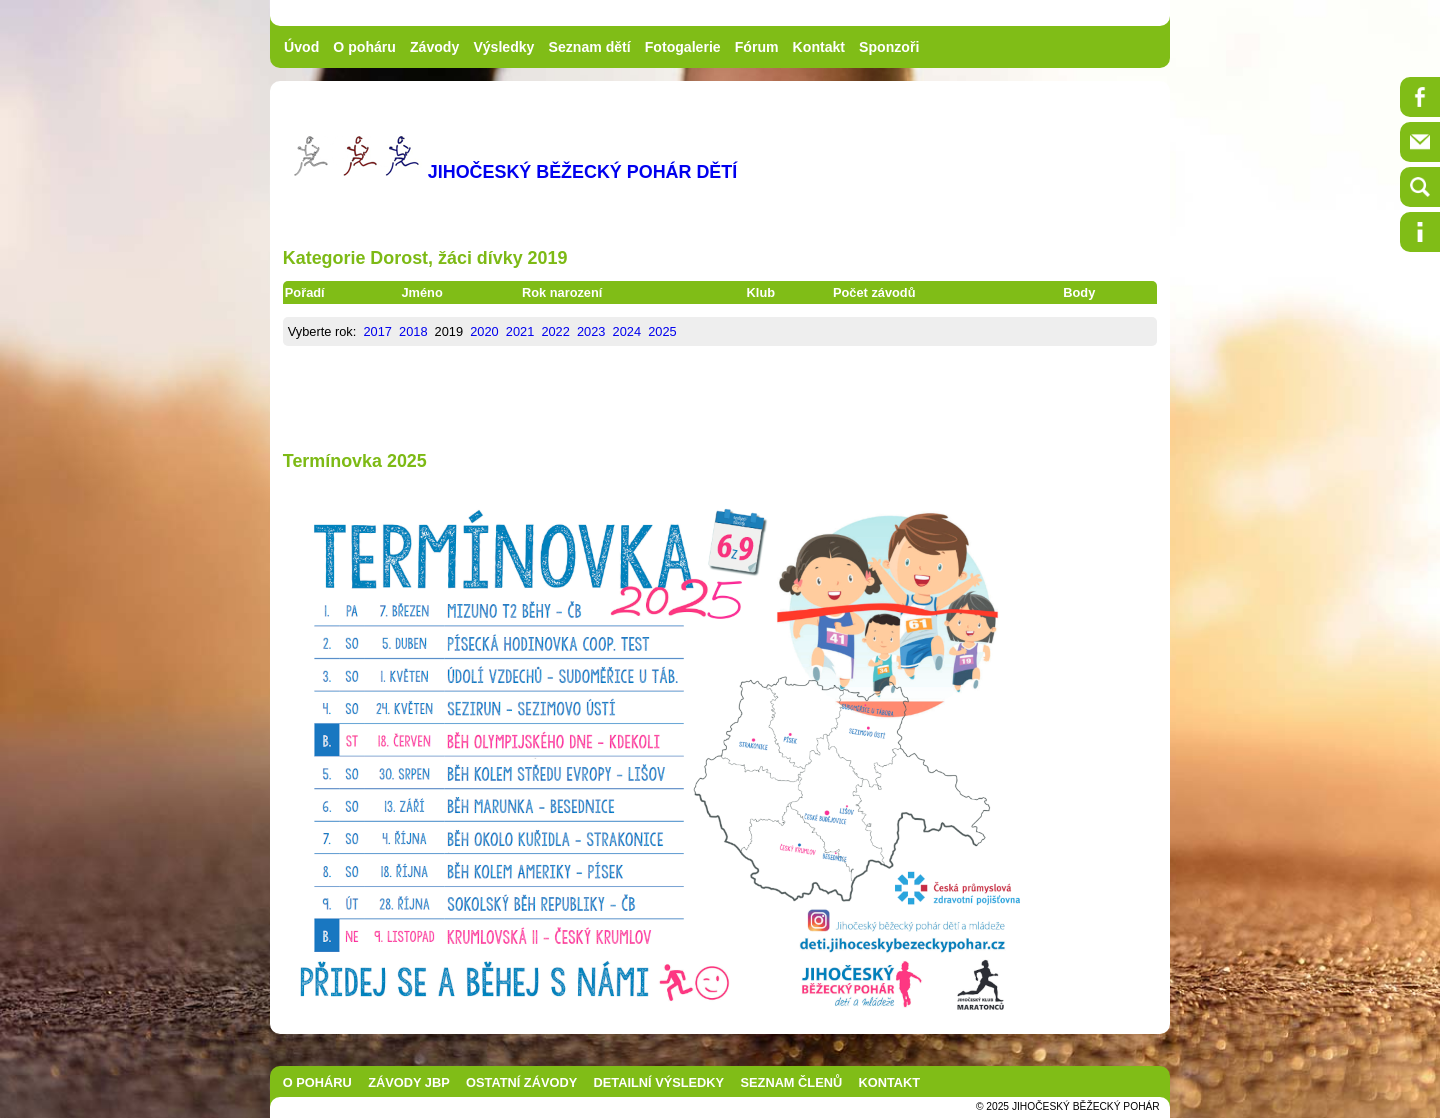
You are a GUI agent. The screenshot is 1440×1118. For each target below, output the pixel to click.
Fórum (757, 47)
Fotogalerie (683, 47)
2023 (591, 331)
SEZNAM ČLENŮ (792, 1082)
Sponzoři (889, 47)
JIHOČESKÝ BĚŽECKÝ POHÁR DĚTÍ (582, 172)
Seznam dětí (590, 47)
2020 (484, 331)
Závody (434, 47)
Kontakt (819, 47)
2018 (413, 331)
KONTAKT (890, 1082)
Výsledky (503, 47)
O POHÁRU (317, 1082)
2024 (627, 331)
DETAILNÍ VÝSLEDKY (659, 1082)
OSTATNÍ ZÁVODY (521, 1082)
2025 (662, 331)
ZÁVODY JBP (409, 1082)
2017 (377, 331)
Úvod (301, 47)
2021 (520, 331)
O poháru (364, 47)
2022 (555, 331)
